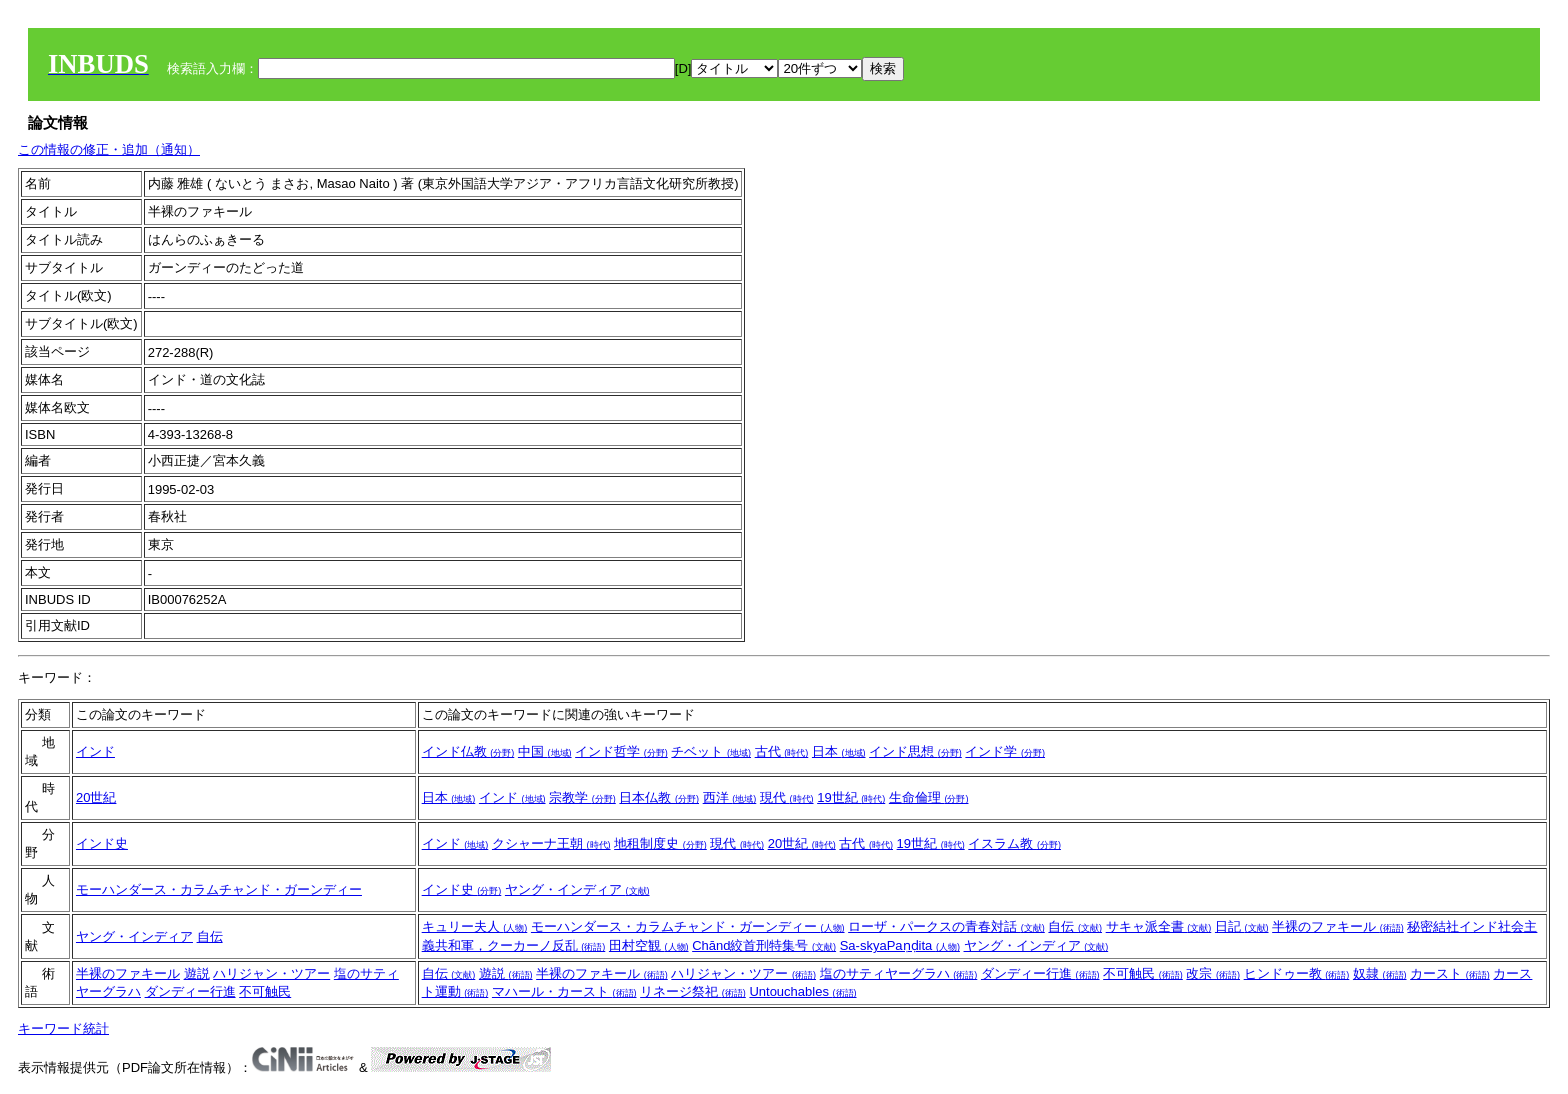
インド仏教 (468, 751)
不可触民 (265, 991)
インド (95, 751)
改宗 (1213, 973)
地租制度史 (660, 843)
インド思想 (915, 751)
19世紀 (851, 797)
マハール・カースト (564, 991)
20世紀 (96, 797)
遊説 (197, 973)
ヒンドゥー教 (1297, 973)
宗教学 (582, 797)
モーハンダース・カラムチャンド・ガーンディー (219, 889)
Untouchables (802, 991)
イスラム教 (1014, 843)
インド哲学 (621, 751)
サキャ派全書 (1159, 926)
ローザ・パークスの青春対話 (946, 926)
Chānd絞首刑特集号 (764, 945)
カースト (1450, 973)
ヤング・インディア (577, 889)
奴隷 (1380, 973)
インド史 (102, 843)
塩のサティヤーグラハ (899, 973)
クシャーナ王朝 (551, 843)
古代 (782, 751)
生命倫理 (929, 797)
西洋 (730, 797)
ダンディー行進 (190, 991)
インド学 (1005, 751)
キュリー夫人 (475, 926)
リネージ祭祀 (693, 991)
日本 (839, 751)
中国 (545, 751)
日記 (1242, 926)
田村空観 (649, 945)
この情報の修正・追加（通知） (109, 149)
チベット (711, 751)
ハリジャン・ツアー (271, 973)
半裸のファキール (1338, 926)
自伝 (210, 936)
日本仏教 (659, 797)
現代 (787, 797)
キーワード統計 (63, 1028)
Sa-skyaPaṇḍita (900, 945)
